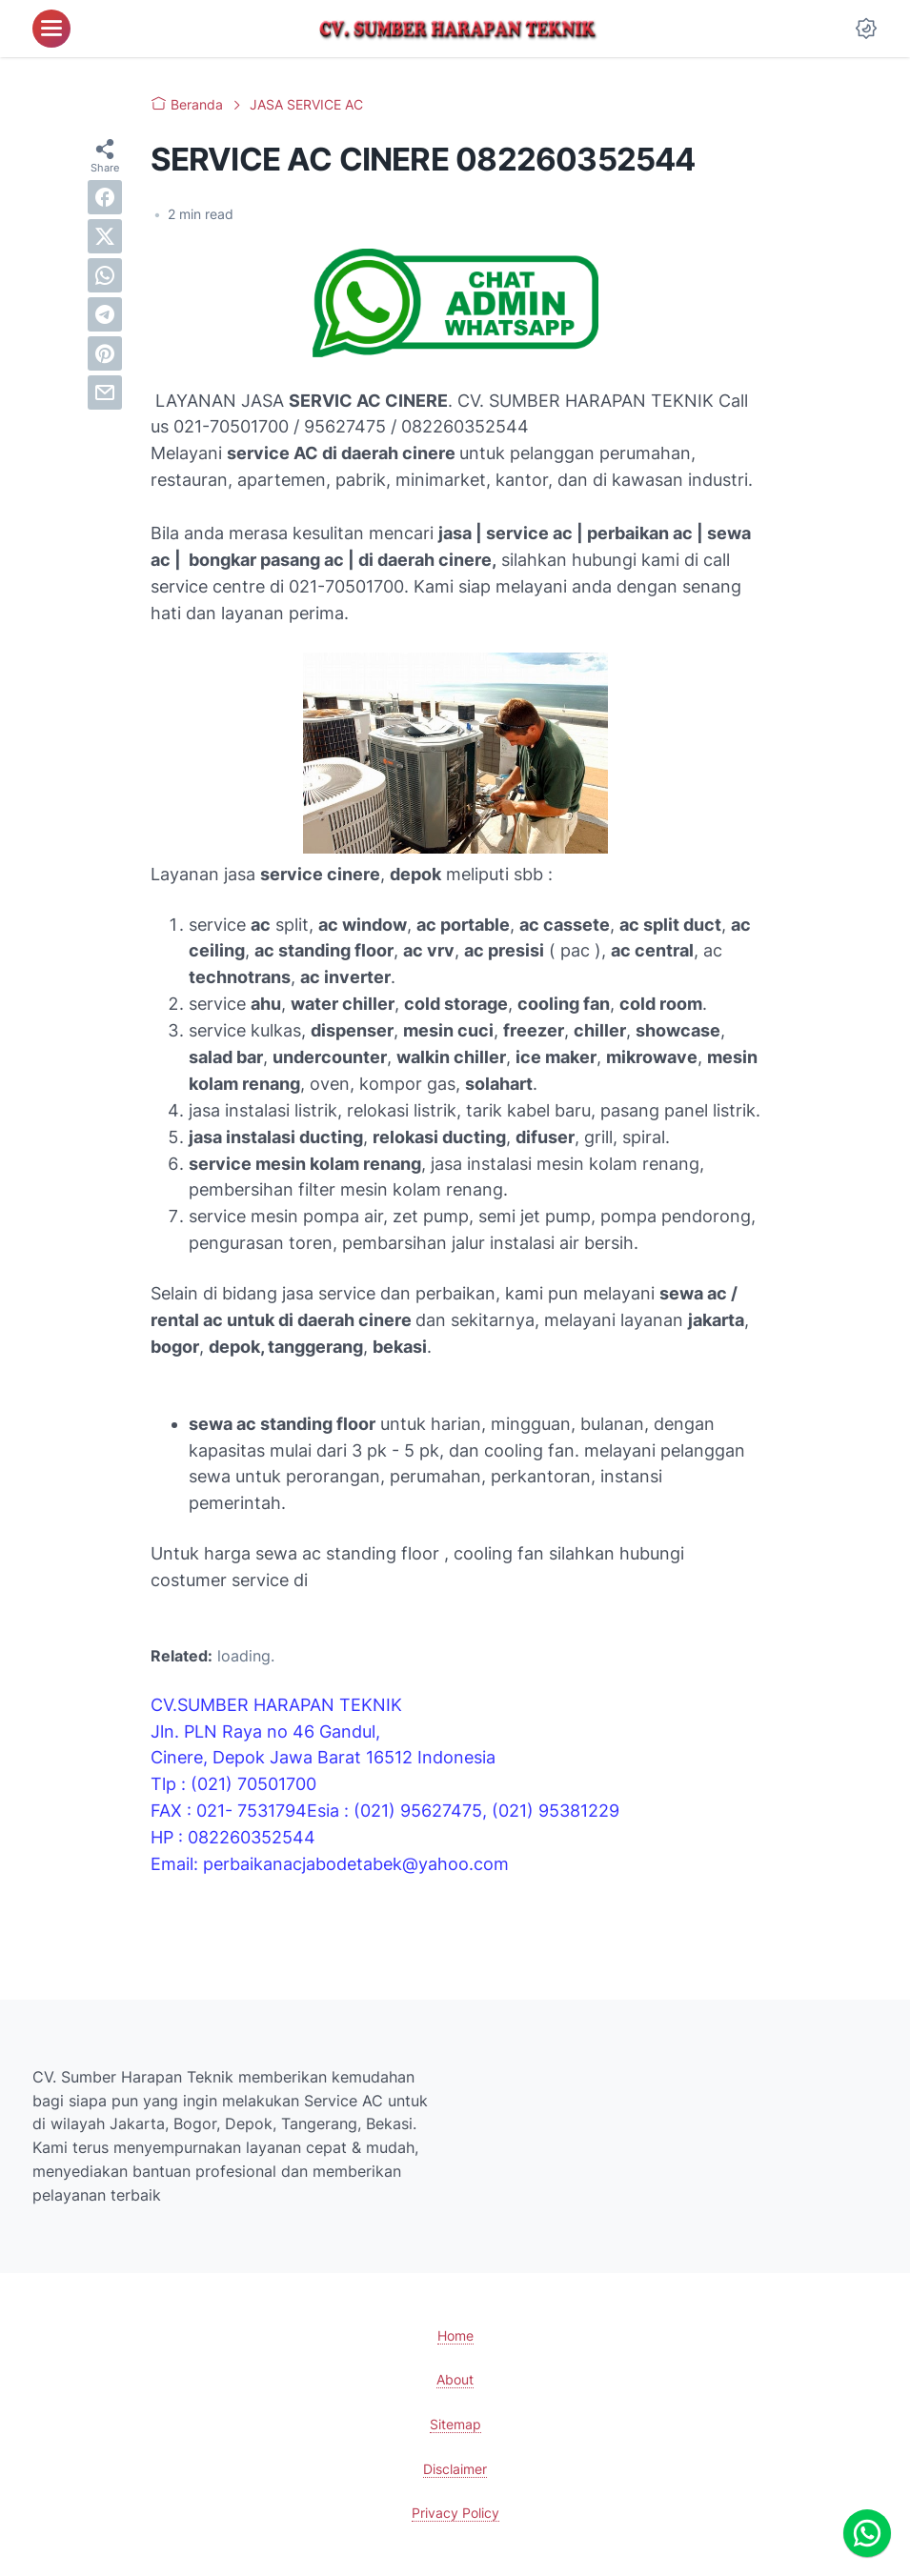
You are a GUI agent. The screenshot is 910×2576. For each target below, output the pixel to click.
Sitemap (455, 2424)
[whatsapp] (105, 275)
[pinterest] (105, 353)
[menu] (51, 29)
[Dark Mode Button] (866, 28)
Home (455, 2335)
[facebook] (105, 197)
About (455, 2379)
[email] (105, 392)
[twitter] (105, 236)
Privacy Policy (455, 2513)
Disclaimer (455, 2469)
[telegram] (105, 314)
